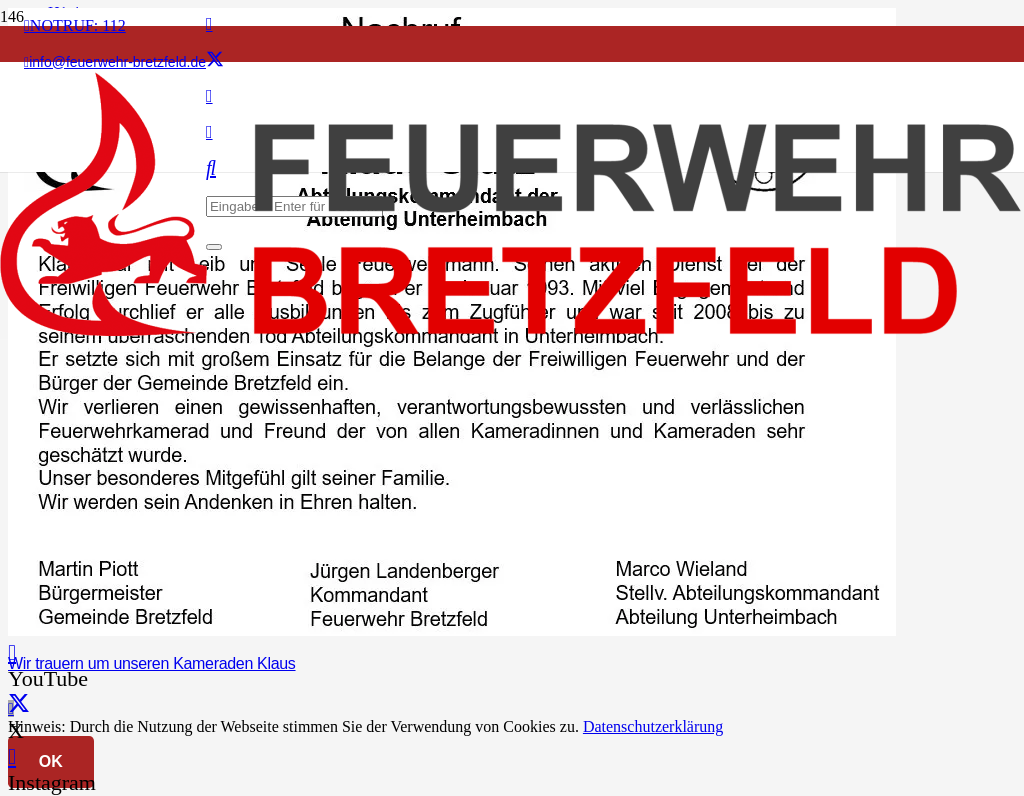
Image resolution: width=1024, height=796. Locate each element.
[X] (215, 60)
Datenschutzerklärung (653, 726)
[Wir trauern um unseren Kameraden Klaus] (452, 630)
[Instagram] (12, 756)
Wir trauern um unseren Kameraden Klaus (152, 663)
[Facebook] (209, 24)
